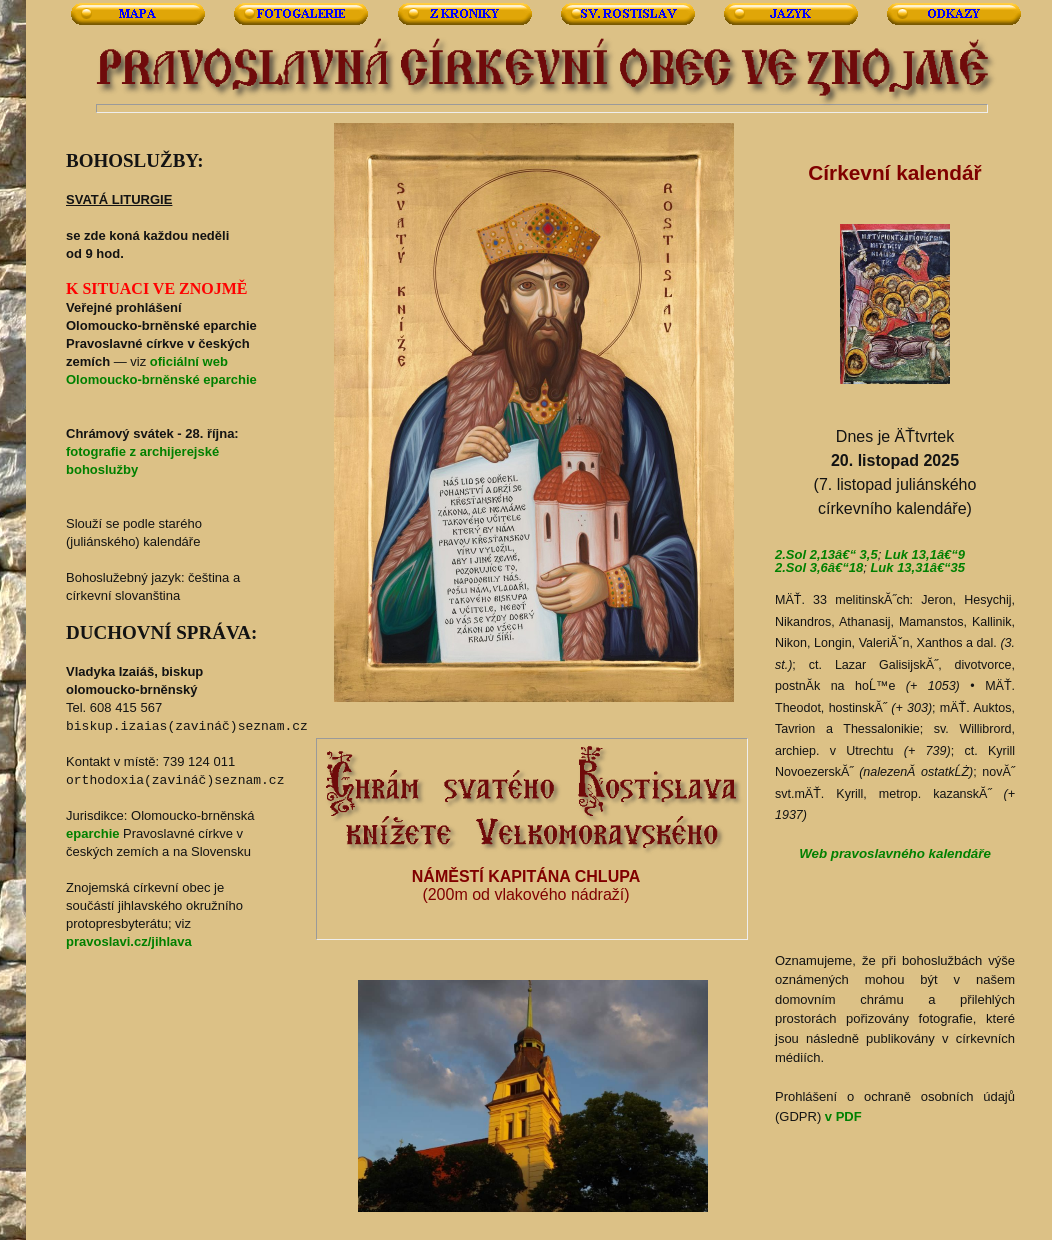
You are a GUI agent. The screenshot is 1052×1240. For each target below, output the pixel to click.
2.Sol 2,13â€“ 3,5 (826, 554)
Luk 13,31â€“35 (917, 567)
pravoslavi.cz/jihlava (129, 941)
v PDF (843, 1116)
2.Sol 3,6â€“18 (819, 567)
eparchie (92, 833)
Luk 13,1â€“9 (925, 554)
